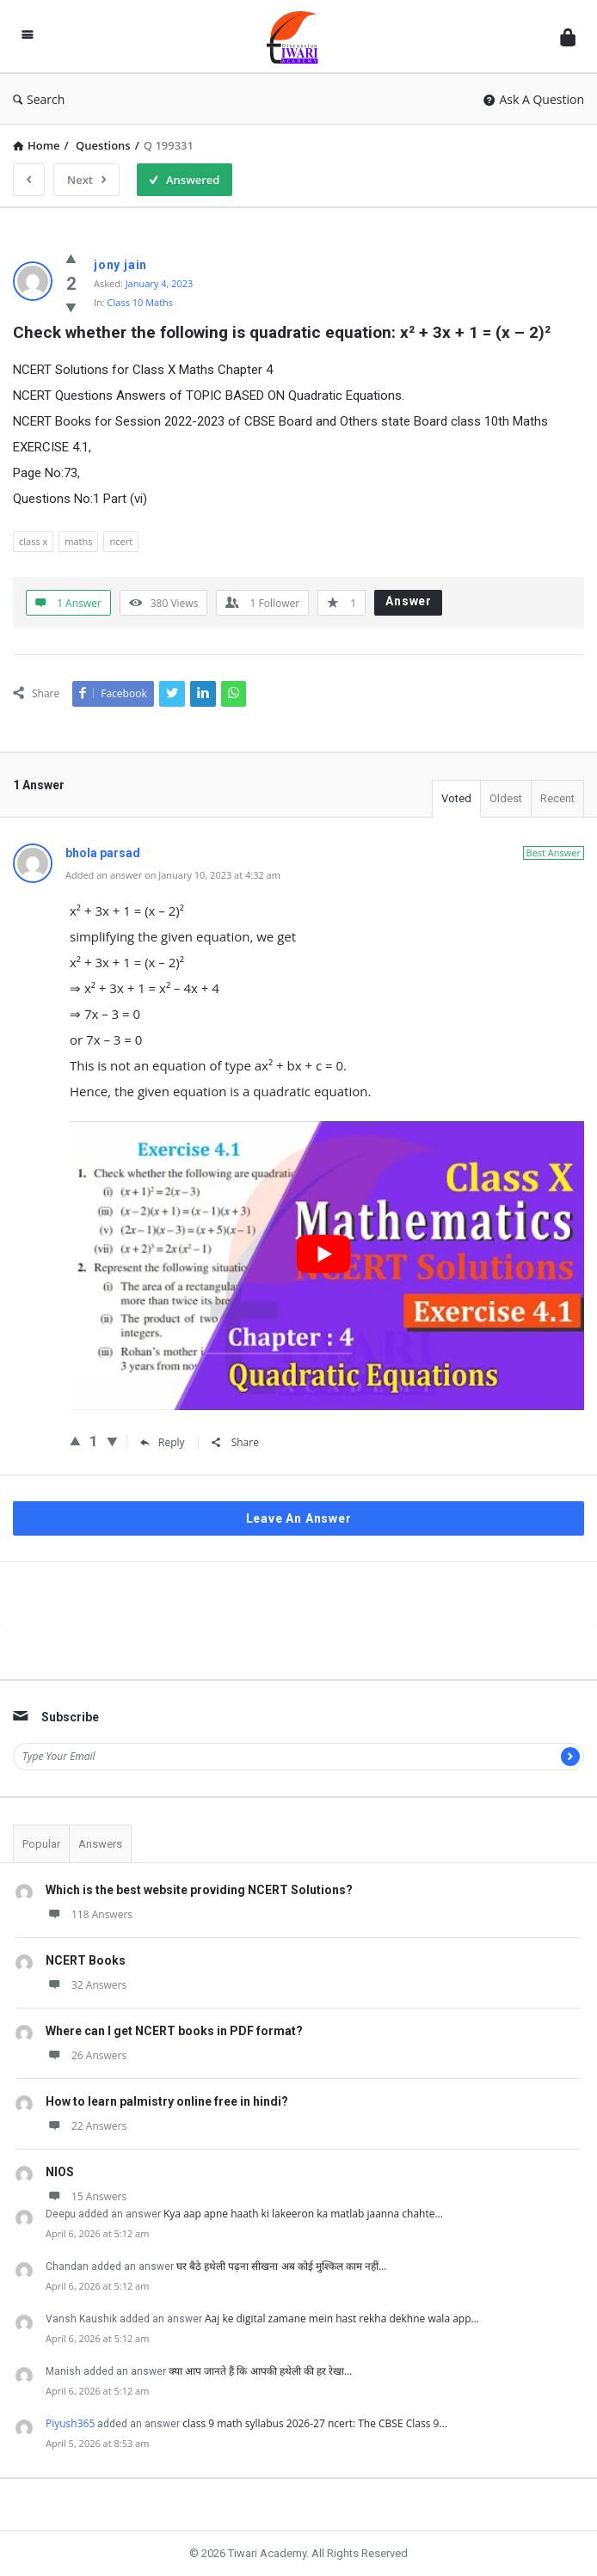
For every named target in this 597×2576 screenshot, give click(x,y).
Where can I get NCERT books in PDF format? (174, 2031)
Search (39, 99)
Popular (41, 1843)
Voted (456, 798)
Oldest (505, 798)
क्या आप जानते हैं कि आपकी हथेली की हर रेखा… (260, 2371)
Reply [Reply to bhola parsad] (162, 1442)
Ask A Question (533, 99)
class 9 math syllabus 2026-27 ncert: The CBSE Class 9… (314, 2423)
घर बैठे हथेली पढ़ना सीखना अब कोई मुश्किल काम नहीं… (281, 2266)
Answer (408, 601)
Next (86, 179)
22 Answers (86, 2126)
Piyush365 (70, 2423)
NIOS (60, 2172)
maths (78, 541)
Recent (557, 798)
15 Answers (86, 2196)
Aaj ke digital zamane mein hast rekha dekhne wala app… (342, 2318)
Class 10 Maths (141, 302)
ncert (120, 541)
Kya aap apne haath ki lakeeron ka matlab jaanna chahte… (303, 2213)
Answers (100, 1843)
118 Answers (89, 1914)
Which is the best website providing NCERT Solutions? (199, 1890)
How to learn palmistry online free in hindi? (167, 2101)
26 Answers (86, 2055)
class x (33, 541)
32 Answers (86, 1985)
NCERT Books (86, 1960)
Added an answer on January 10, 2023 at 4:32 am (172, 874)
